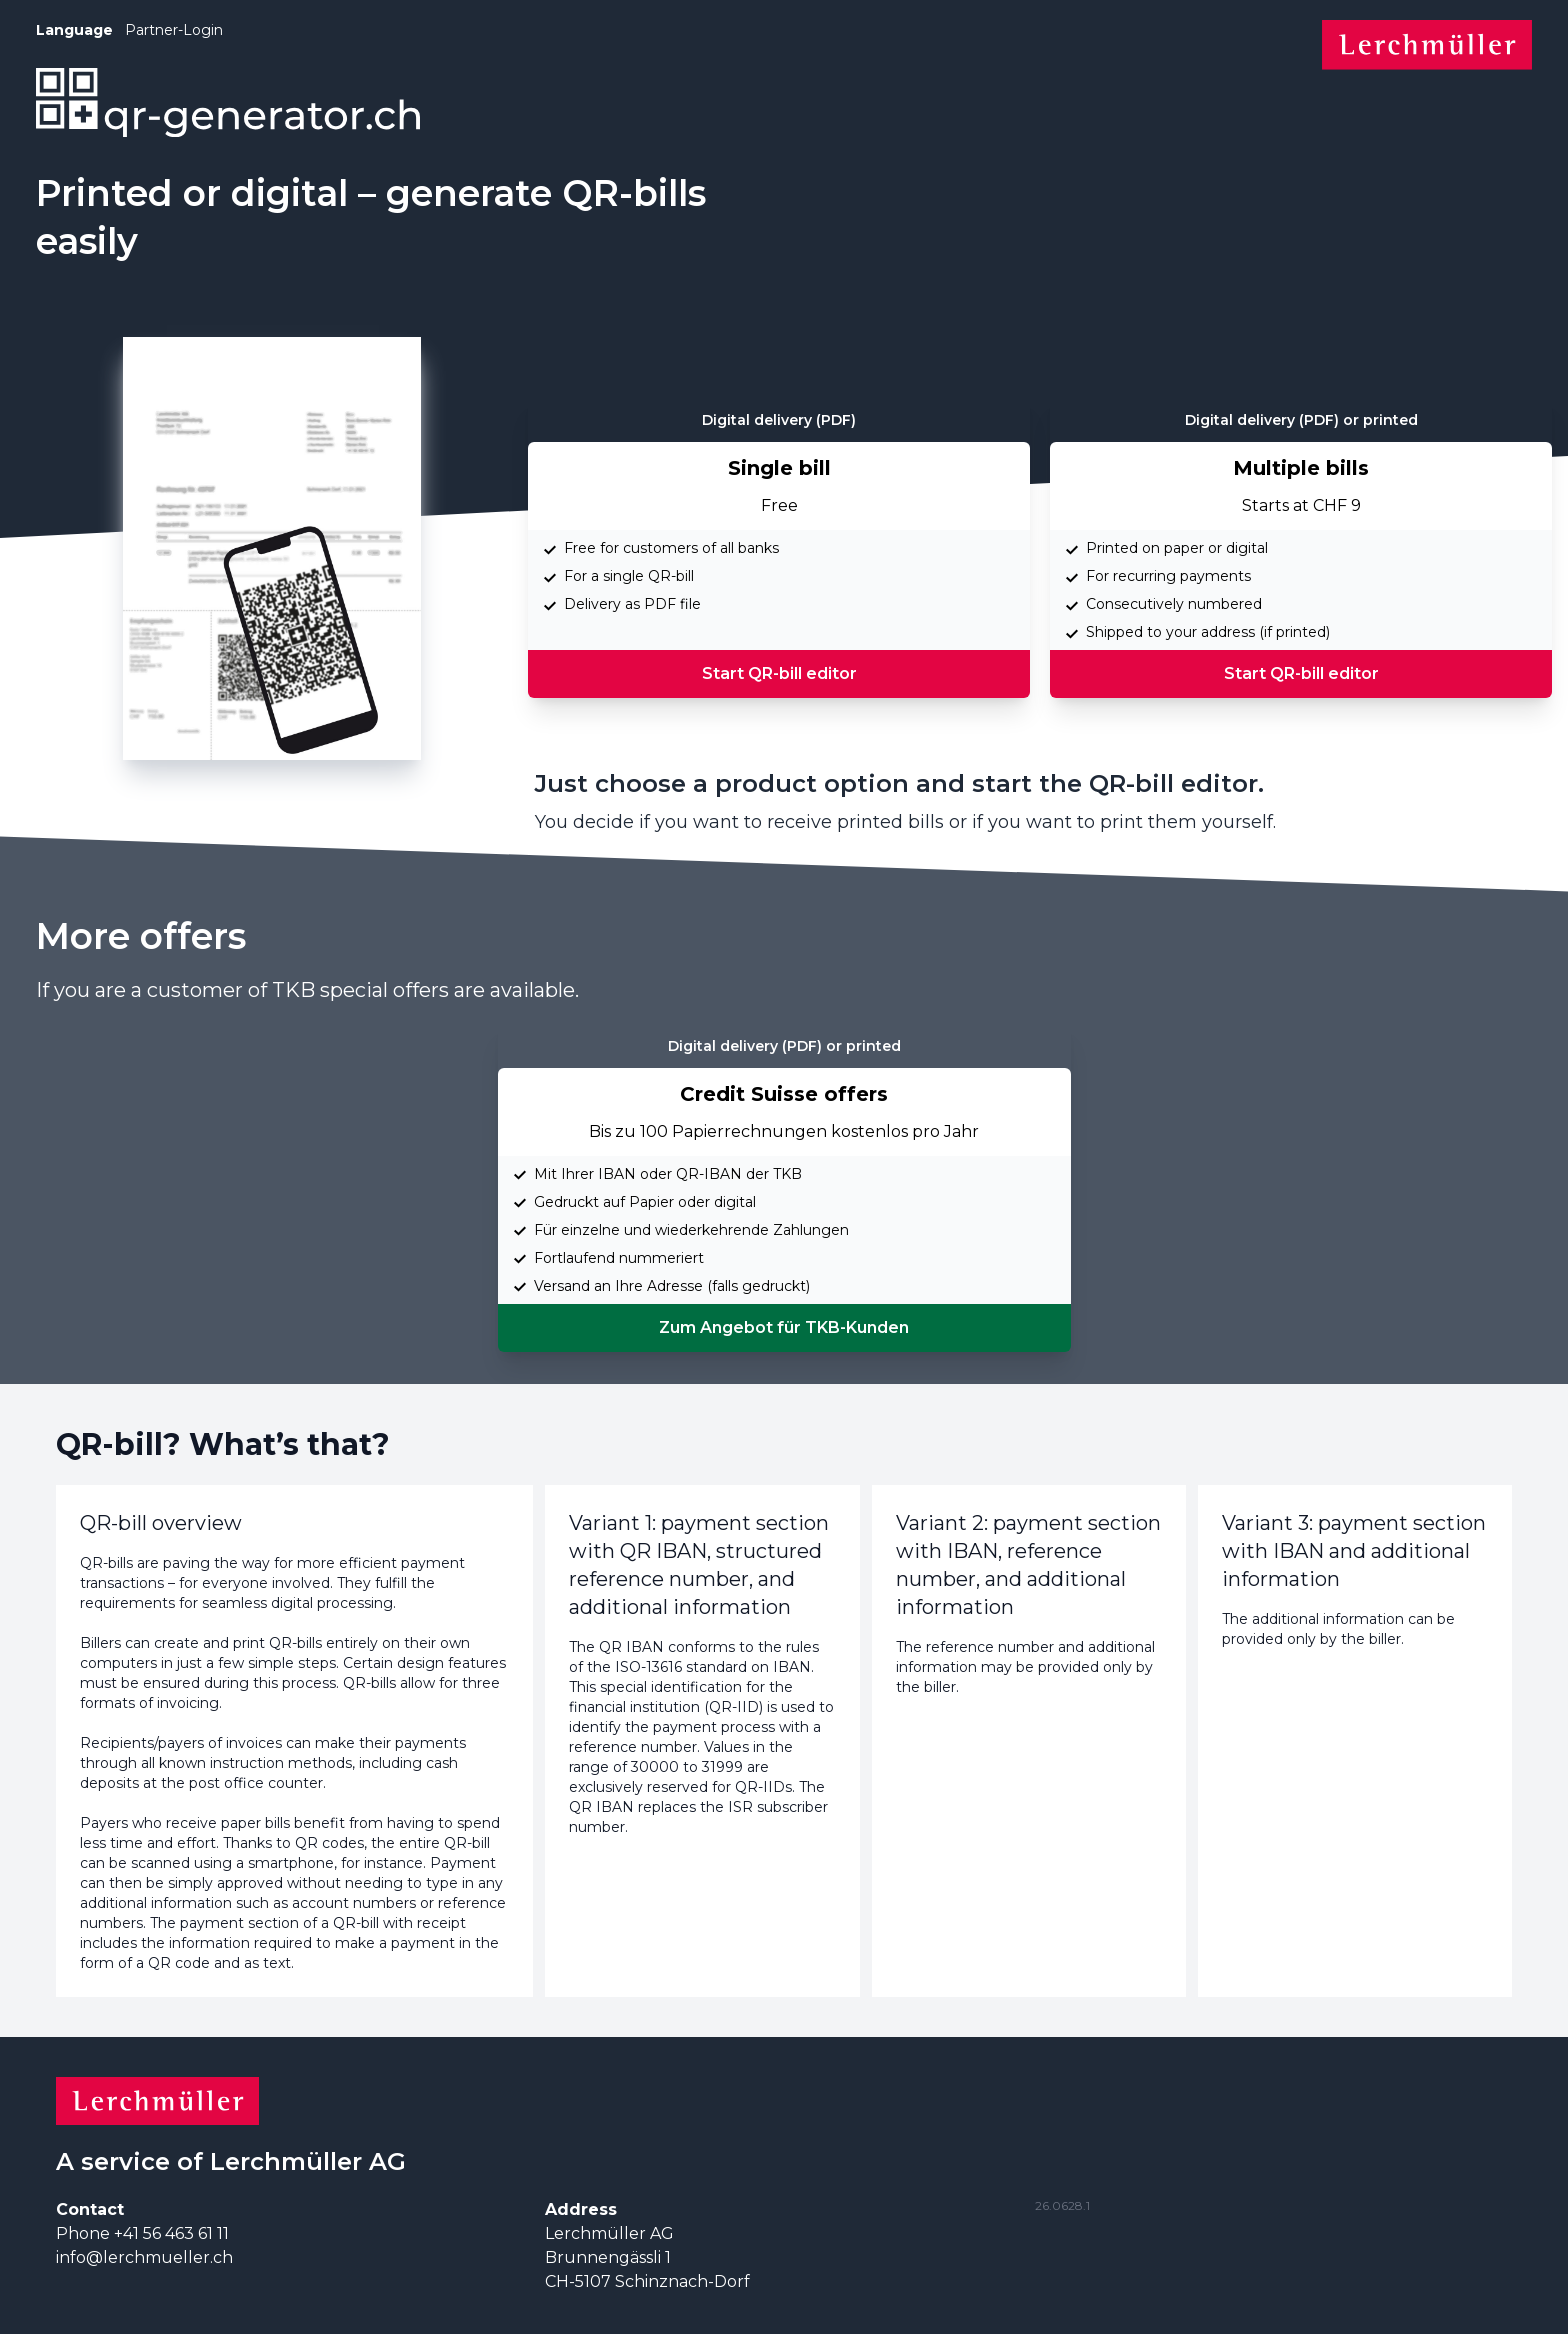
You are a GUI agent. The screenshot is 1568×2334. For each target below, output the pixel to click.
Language (74, 30)
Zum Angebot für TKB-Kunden (784, 1327)
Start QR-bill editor (779, 673)
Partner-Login (174, 30)
